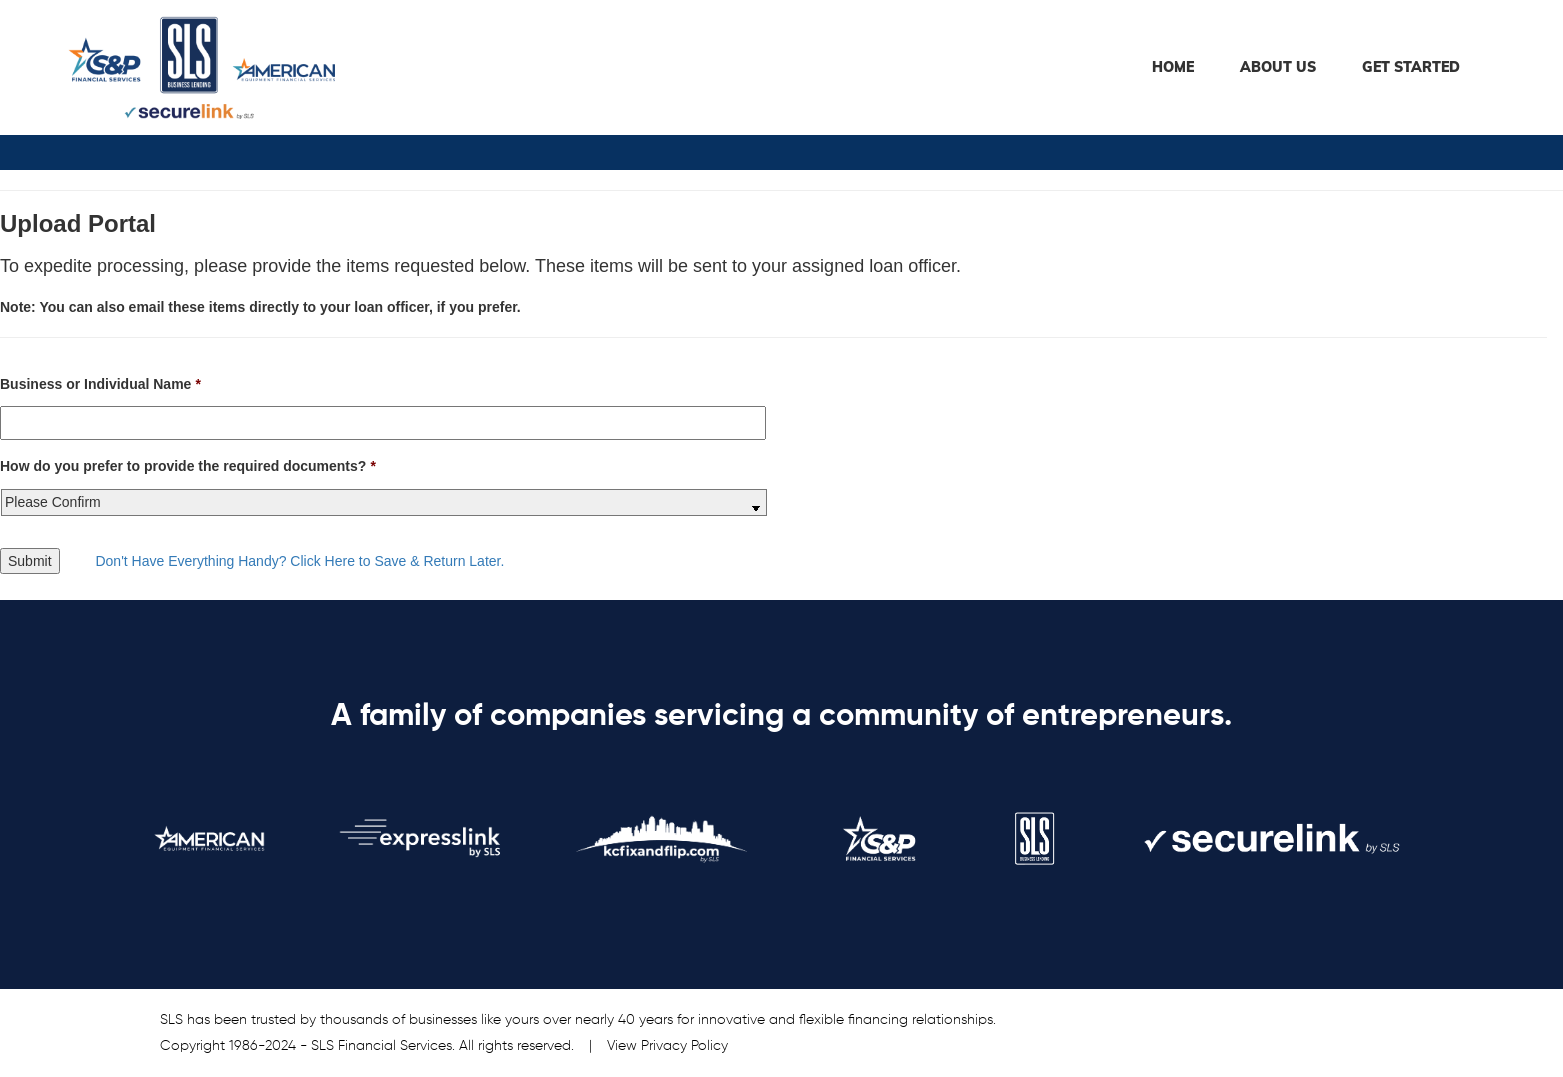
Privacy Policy (684, 1046)
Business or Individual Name (100, 384)
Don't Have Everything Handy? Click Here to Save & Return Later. (299, 561)
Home (1173, 67)
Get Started (1411, 67)
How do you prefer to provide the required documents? (188, 466)
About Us (1278, 67)
